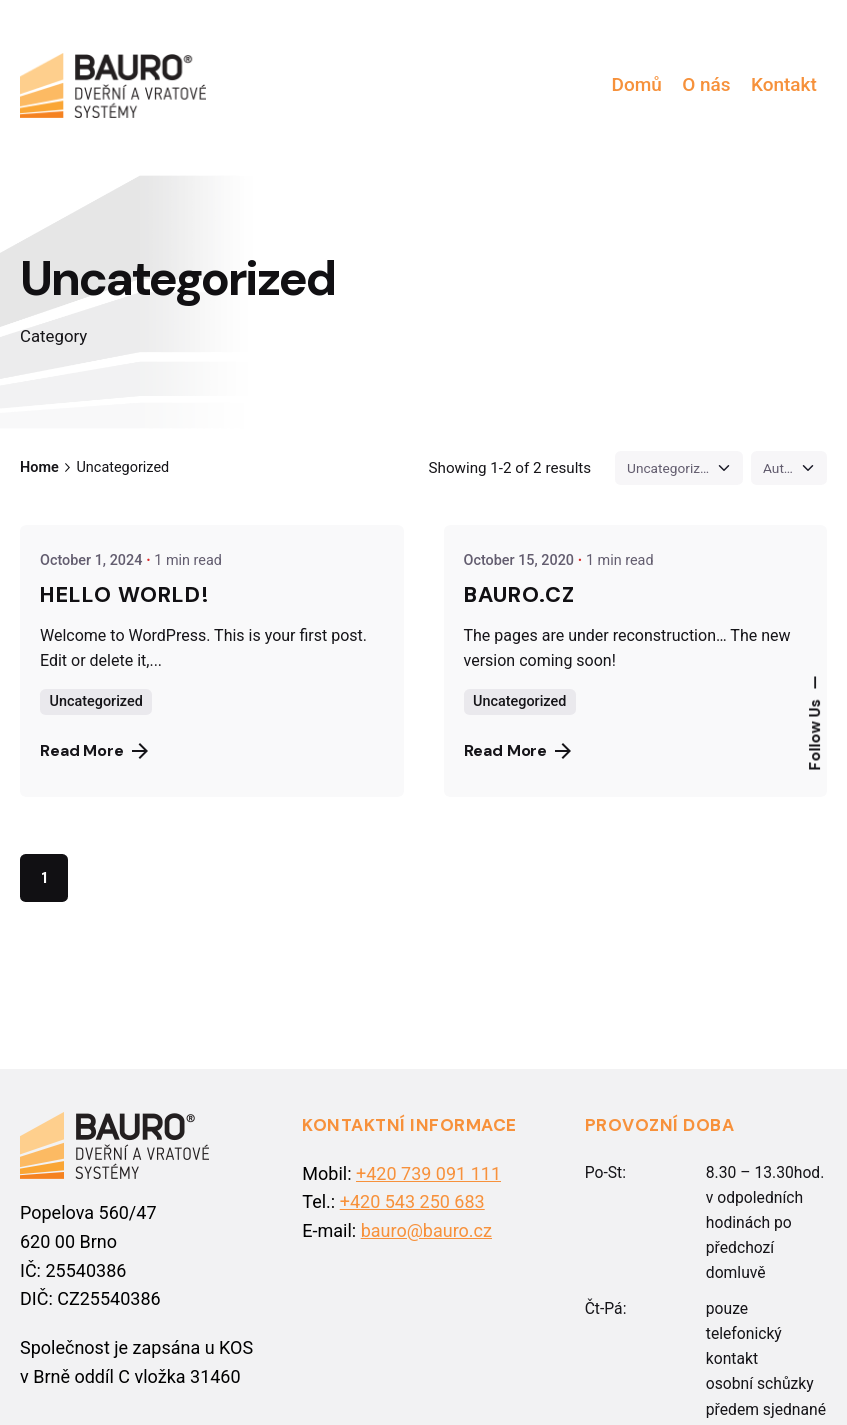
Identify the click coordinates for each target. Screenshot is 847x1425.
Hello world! (125, 595)
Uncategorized (96, 701)
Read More (94, 750)
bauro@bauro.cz (426, 1230)
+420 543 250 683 (412, 1201)
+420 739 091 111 (428, 1173)
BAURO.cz (519, 595)
